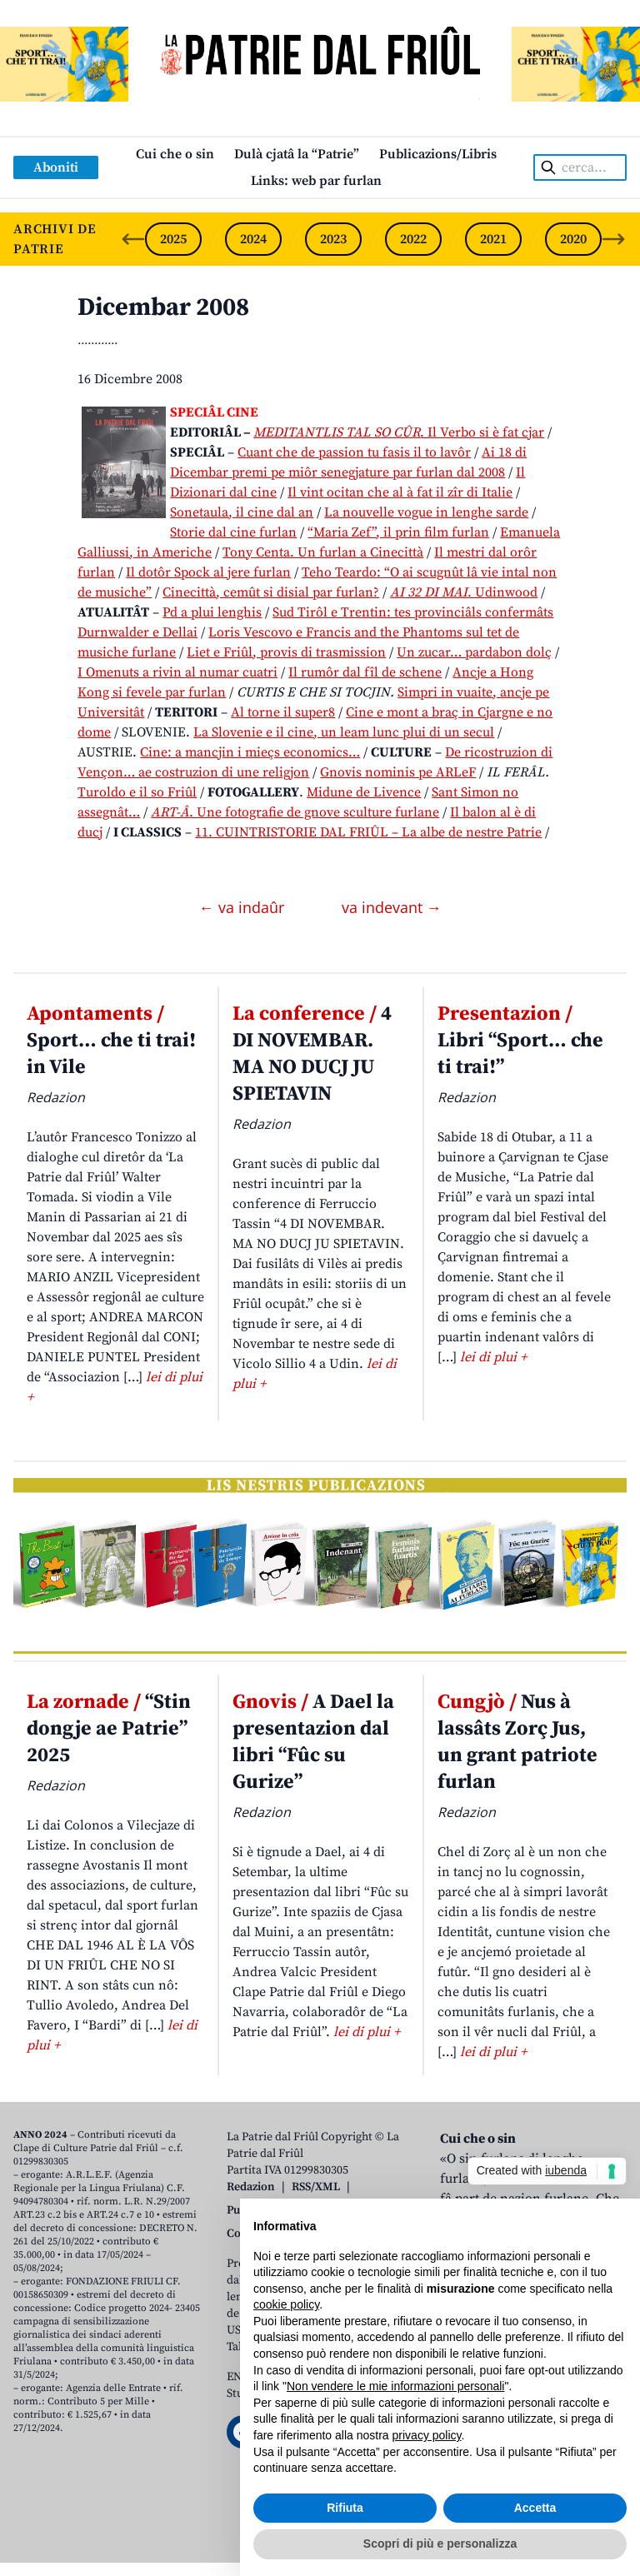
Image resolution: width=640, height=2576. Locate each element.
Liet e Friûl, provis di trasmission (286, 652)
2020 (573, 239)
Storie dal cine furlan (233, 532)
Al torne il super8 (283, 712)
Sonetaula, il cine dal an (241, 512)
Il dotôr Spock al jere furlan (208, 572)
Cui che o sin (175, 154)
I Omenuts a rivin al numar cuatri (178, 672)
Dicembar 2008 (163, 307)
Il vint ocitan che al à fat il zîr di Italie (400, 492)
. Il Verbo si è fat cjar (398, 432)
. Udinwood (464, 592)
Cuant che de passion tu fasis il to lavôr (354, 452)
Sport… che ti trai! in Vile (111, 1040)
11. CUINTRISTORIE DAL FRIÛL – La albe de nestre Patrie (368, 832)
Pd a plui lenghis (212, 612)
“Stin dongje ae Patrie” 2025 (109, 1729)
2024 (253, 239)
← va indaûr (243, 907)
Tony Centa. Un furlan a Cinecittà (322, 552)
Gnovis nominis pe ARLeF (398, 772)
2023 (333, 239)
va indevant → (392, 907)
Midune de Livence (364, 792)
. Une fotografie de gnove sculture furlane (295, 812)
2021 (493, 239)
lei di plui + (493, 1357)
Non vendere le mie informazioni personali (395, 2386)
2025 (173, 239)
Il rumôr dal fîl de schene (365, 672)
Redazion (251, 2186)
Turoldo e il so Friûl (137, 792)
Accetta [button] (535, 2507)
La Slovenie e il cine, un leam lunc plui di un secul (343, 732)
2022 (413, 239)
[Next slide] (613, 239)
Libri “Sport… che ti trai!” (520, 1040)
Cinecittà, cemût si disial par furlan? (270, 592)
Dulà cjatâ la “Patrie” (296, 154)
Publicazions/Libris (438, 154)
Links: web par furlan (316, 180)
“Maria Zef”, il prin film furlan (398, 532)
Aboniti (55, 167)
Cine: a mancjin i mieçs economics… (250, 752)
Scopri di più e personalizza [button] (440, 2543)
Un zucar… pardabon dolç (474, 652)
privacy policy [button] (427, 2435)
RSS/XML (316, 2186)
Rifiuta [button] (345, 2507)
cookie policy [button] (286, 2304)
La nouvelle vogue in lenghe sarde (426, 512)
